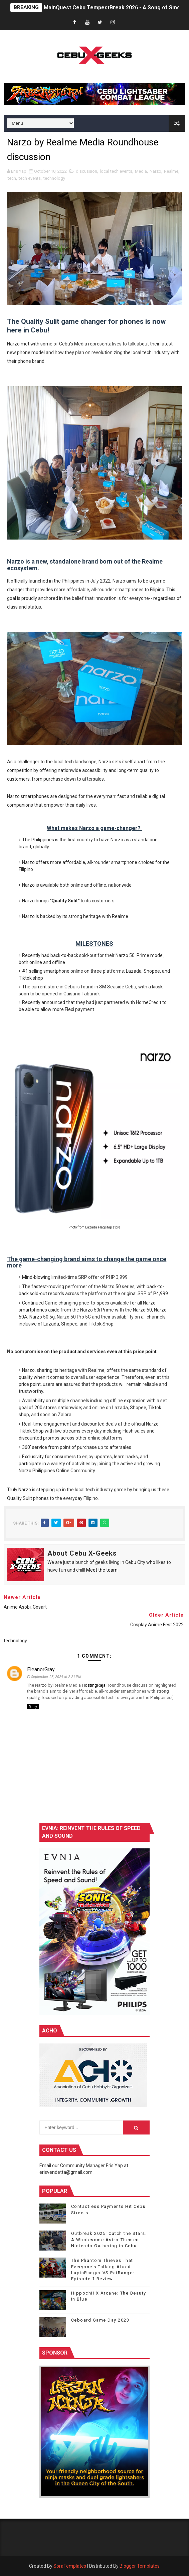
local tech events (116, 171)
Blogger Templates (140, 2566)
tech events (30, 178)
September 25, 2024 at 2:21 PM (56, 1677)
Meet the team (102, 1570)
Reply (33, 1707)
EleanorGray (41, 1669)
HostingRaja (94, 1685)
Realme (171, 171)
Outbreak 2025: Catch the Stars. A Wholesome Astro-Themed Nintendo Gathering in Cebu (109, 2239)
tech (12, 178)
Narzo (155, 171)
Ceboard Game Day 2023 (100, 2320)
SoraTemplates (69, 2566)
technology (54, 178)
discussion (86, 171)
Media (141, 171)
